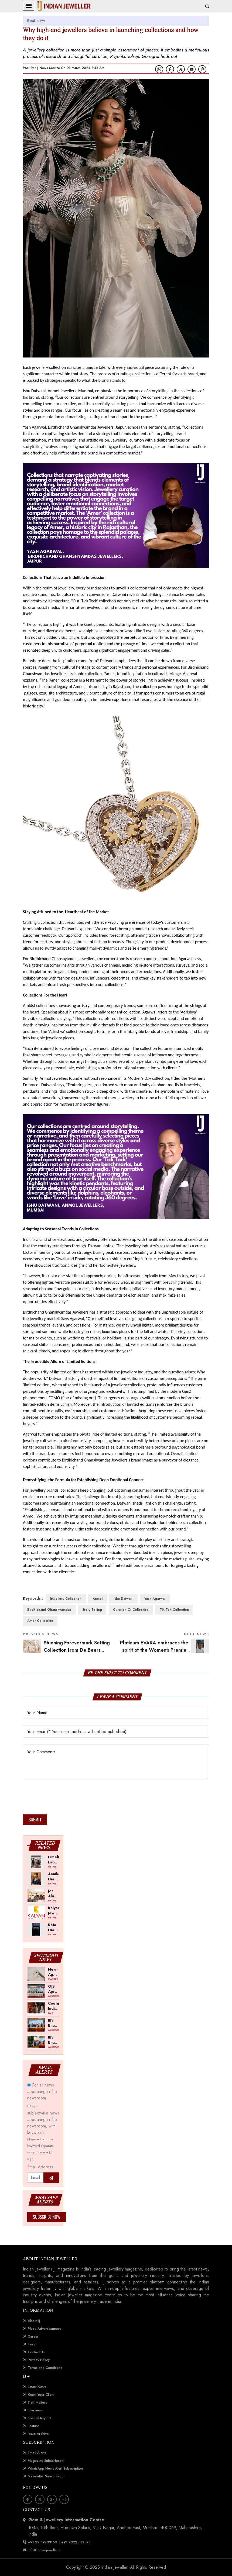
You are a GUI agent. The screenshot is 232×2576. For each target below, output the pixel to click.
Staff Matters (37, 2402)
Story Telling (92, 1609)
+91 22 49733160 (42, 2542)
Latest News (37, 2386)
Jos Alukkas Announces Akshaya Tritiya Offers (53, 1893)
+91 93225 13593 (76, 2542)
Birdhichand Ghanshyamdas (49, 1609)
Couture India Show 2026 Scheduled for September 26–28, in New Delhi (53, 2006)
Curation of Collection (131, 1609)
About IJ (34, 2320)
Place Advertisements (44, 2328)
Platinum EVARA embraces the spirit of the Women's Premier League (164, 1650)
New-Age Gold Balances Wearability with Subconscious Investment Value (53, 1972)
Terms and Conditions (45, 2367)
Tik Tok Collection (174, 1609)
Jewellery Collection (65, 1598)
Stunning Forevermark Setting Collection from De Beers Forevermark (77, 1650)
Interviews (35, 2410)
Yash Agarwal (154, 1598)
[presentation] (64, 1798)
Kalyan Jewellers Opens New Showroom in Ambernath (53, 1910)
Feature (33, 2425)
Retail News (36, 20)
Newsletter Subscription (46, 2476)
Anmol (98, 1598)
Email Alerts (37, 2452)
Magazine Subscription (46, 2460)
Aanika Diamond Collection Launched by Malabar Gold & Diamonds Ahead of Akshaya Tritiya (53, 1876)
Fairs (31, 2344)
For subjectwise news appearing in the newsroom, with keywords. (43, 2132)
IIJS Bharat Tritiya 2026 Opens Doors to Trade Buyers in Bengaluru (53, 2039)
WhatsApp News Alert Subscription (55, 2468)
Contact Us (36, 2352)
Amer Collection (40, 1620)
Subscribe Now (46, 2217)
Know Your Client (41, 2394)
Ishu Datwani (123, 1598)
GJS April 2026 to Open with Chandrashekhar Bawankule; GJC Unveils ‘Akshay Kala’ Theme (53, 1989)
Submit (35, 1819)
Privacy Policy (39, 2359)
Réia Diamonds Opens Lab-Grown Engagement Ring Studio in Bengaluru (53, 1927)
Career (33, 2336)
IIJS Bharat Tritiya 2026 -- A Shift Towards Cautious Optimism (53, 2023)
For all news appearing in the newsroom (42, 2091)
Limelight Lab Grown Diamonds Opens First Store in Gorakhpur (53, 1859)
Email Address (40, 2167)
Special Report (39, 2418)
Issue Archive (38, 2433)
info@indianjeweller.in (44, 2550)
